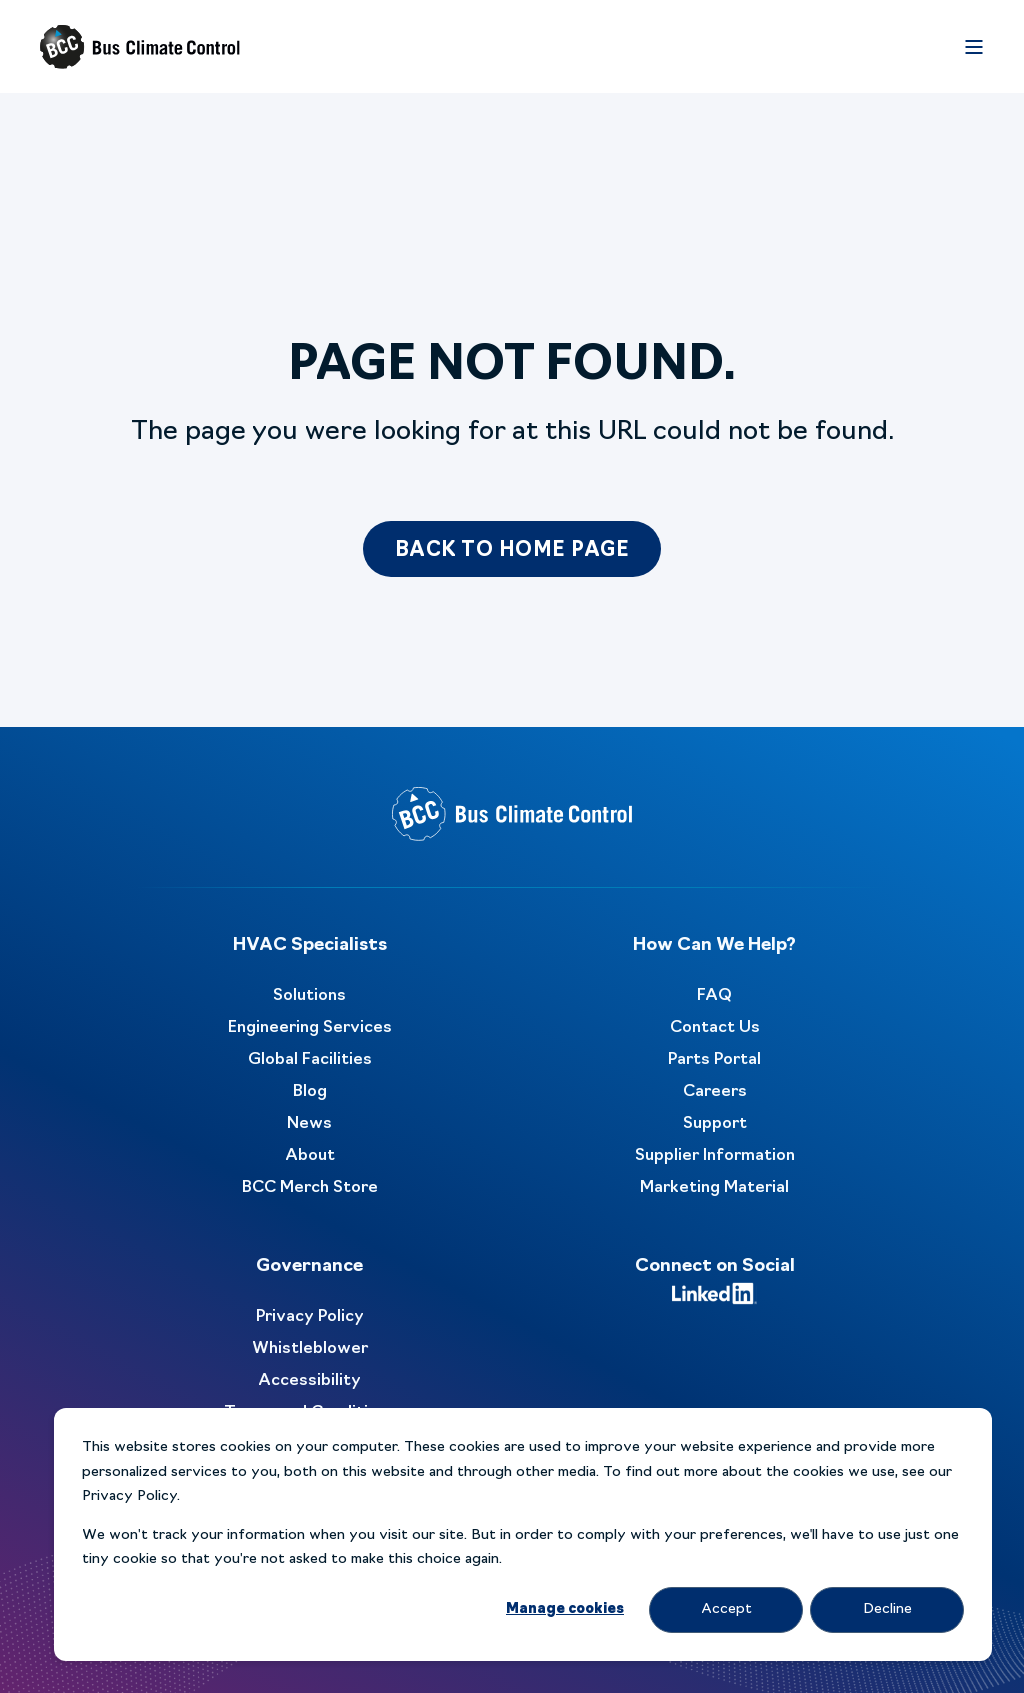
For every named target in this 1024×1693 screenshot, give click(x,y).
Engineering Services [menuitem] (310, 1028)
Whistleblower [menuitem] (310, 1349)
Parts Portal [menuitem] (714, 1060)
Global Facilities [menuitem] (310, 1060)
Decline (887, 1609)
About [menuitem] (310, 1156)
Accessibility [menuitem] (309, 1381)
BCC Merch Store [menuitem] (310, 1188)
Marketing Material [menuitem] (714, 1188)
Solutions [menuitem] (309, 996)
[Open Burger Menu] (974, 47)
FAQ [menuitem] (714, 996)
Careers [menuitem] (715, 1092)
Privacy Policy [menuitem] (310, 1317)
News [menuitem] (309, 1124)
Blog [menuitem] (310, 1092)
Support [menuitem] (715, 1124)
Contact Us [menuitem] (715, 1028)
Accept (726, 1609)
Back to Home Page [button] (512, 551)
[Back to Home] (140, 47)
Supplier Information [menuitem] (715, 1156)
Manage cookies (565, 1609)
